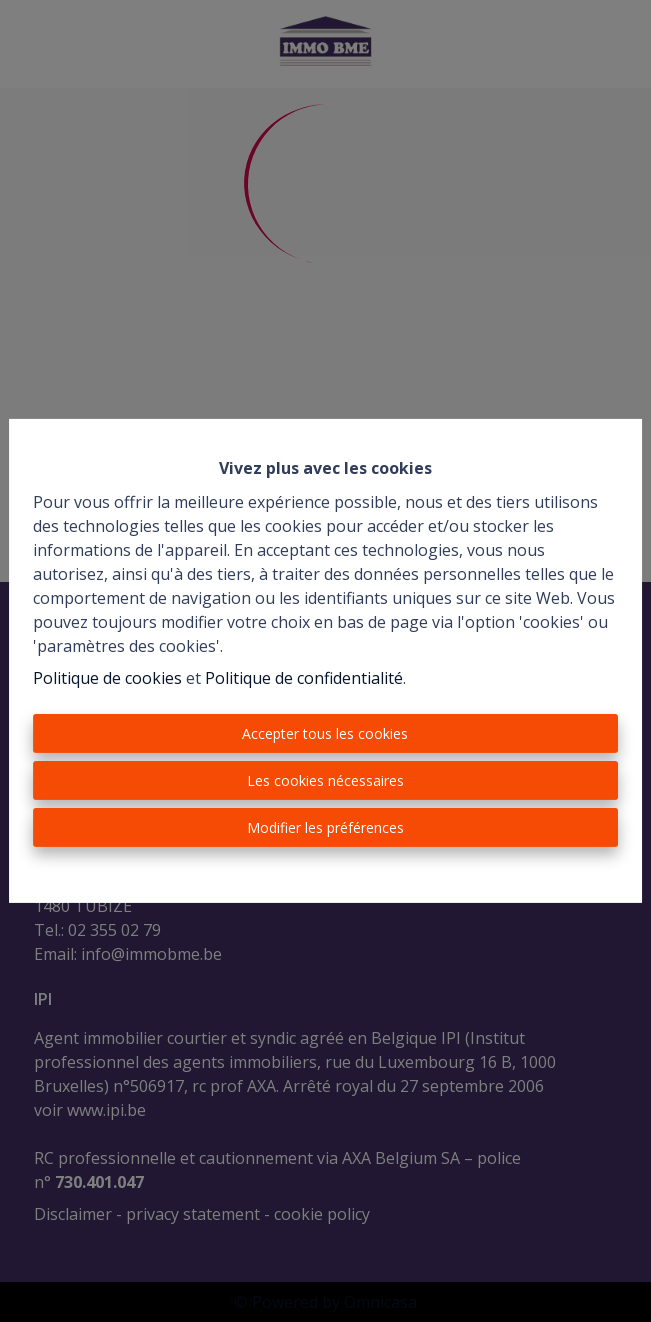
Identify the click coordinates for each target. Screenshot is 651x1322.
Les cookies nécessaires (325, 780)
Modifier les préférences (325, 827)
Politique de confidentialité (304, 678)
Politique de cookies (107, 678)
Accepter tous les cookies (325, 733)
